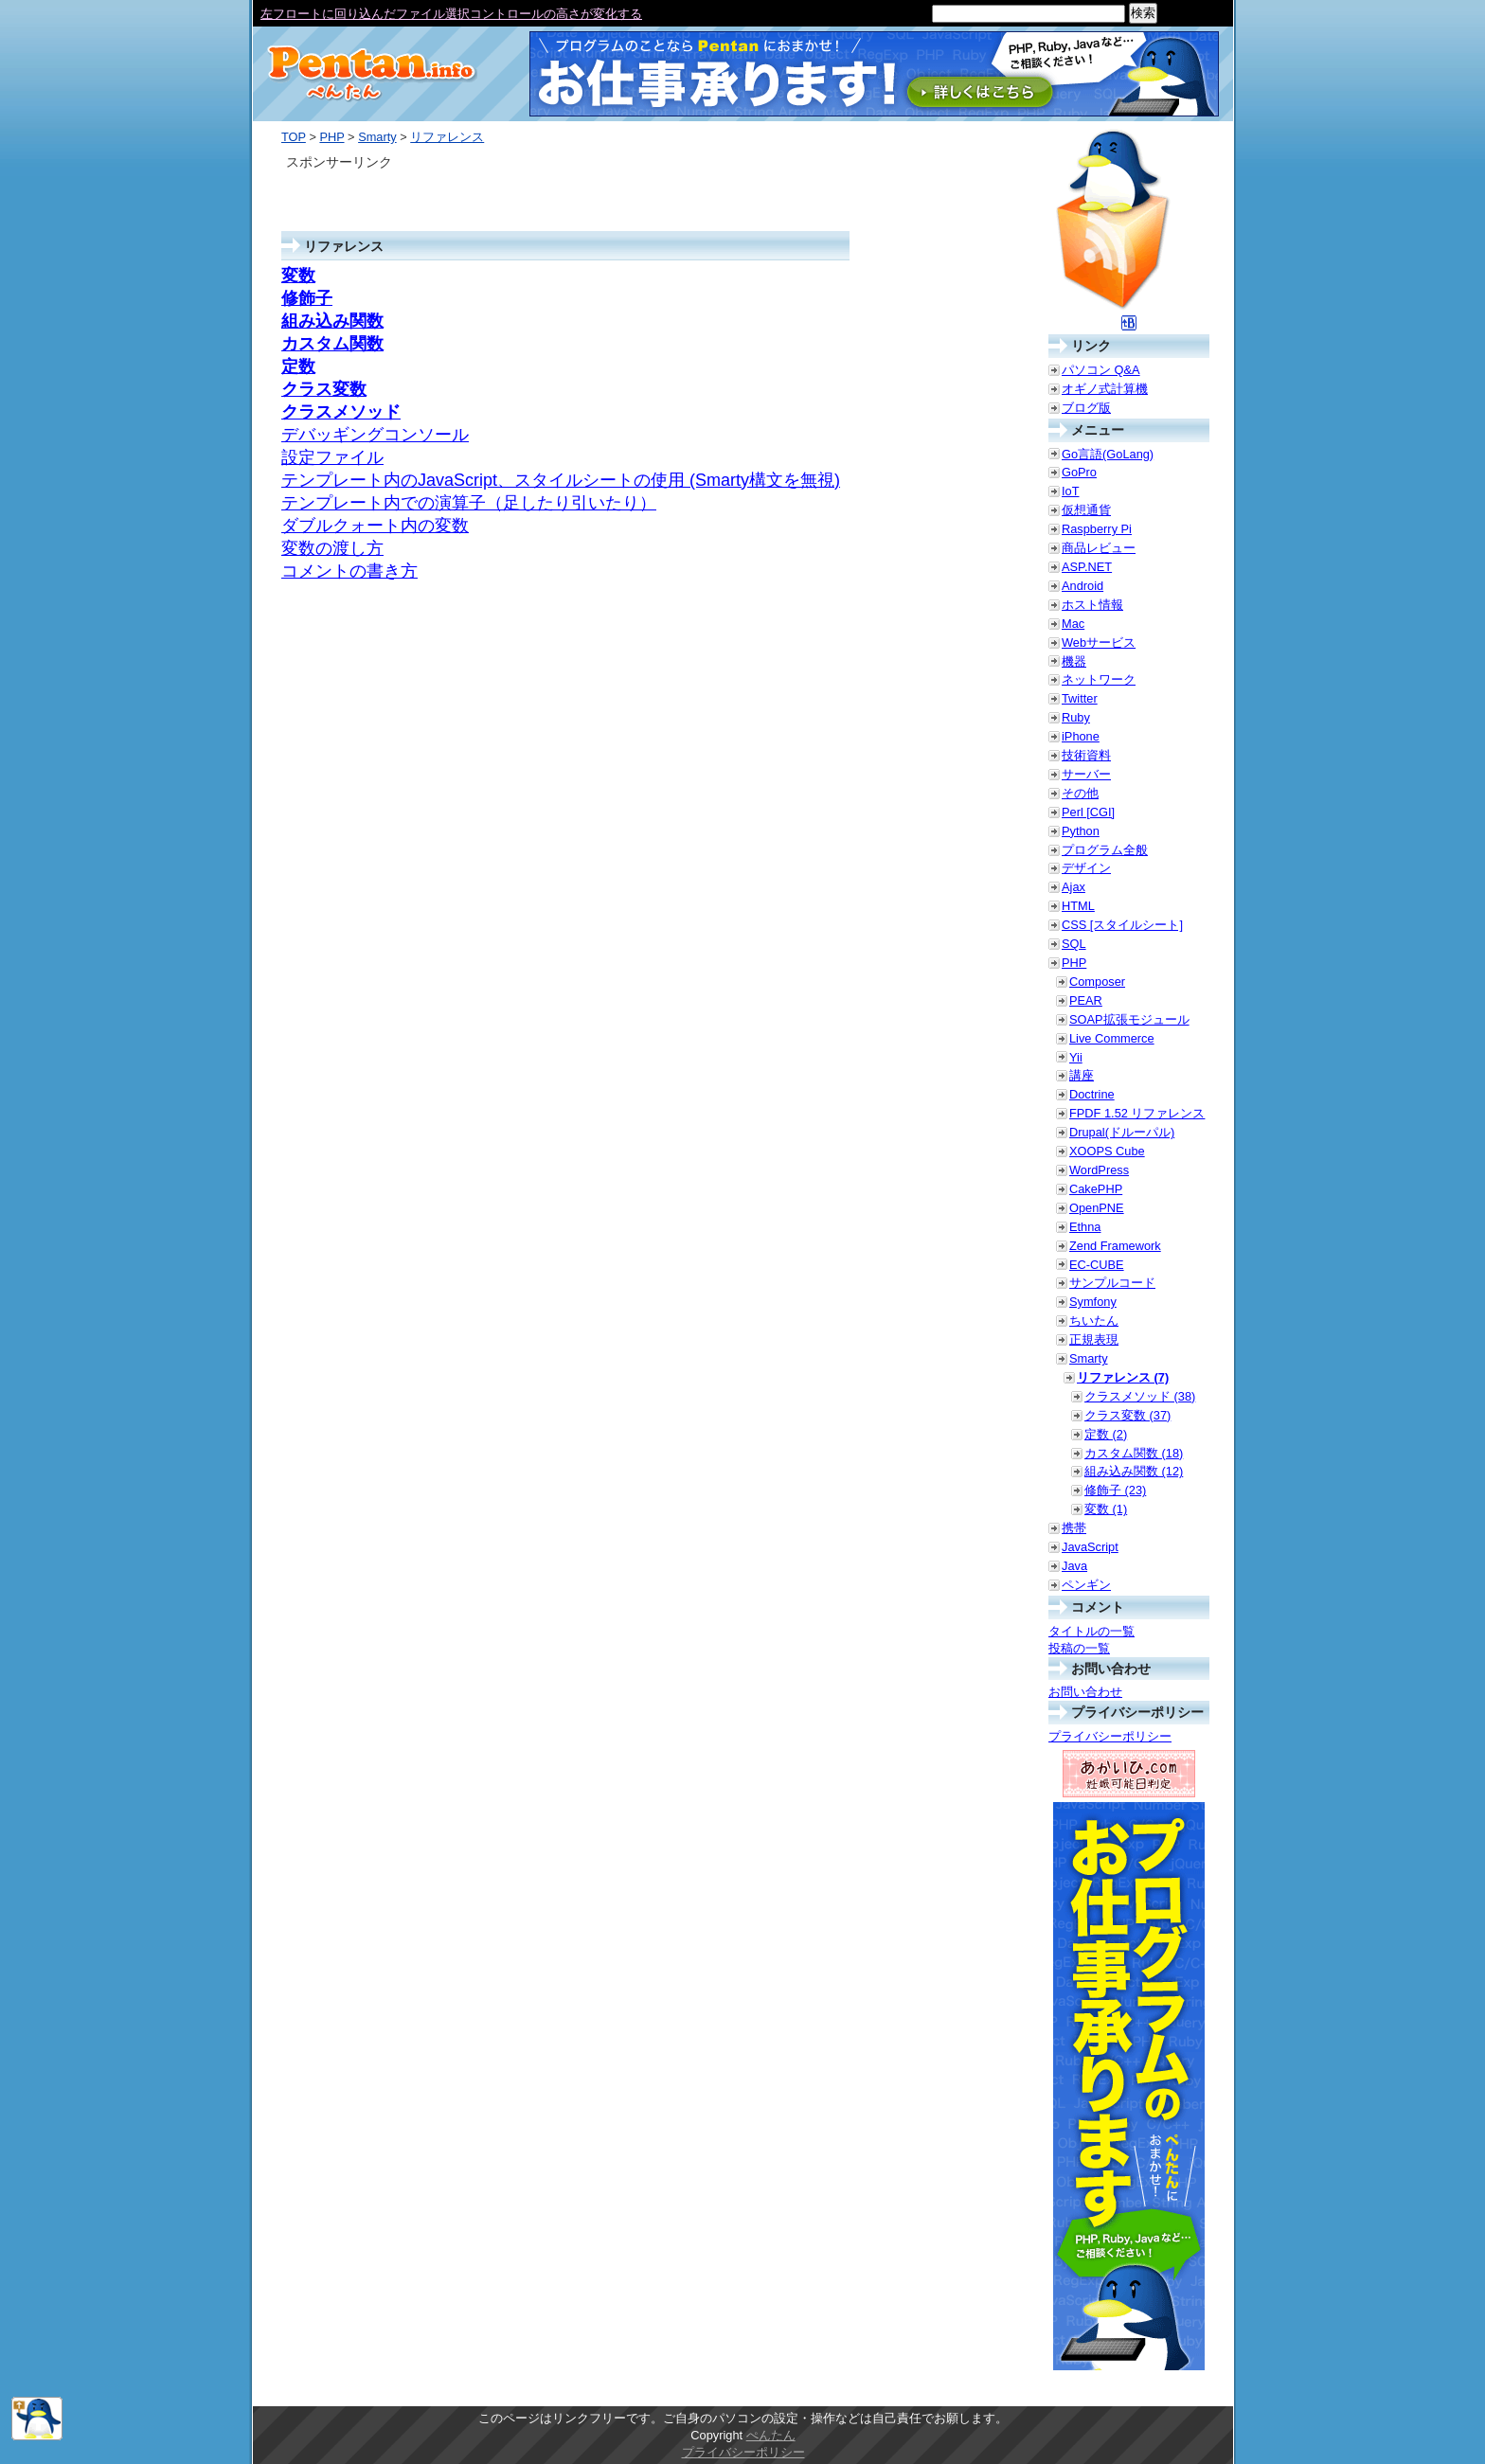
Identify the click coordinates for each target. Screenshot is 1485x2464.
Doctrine (1092, 1094)
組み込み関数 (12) (1133, 1471)
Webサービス (1099, 642)
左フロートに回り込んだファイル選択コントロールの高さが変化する (451, 14)
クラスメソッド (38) (1139, 1396)
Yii (1075, 1057)
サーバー (1086, 774)
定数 (298, 366)
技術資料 (1086, 755)
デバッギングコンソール (375, 434)
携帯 (1074, 1528)
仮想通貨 (1086, 510)
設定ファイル (332, 457)
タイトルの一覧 (1091, 1631)
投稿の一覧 (1079, 1648)
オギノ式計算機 (1105, 389)
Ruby (1076, 717)
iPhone (1081, 736)
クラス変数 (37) (1127, 1415)
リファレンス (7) (1123, 1377)
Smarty (377, 137)
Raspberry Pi (1097, 529)
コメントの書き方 (349, 571)
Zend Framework (1115, 1246)
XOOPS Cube (1107, 1151)
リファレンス (447, 137)
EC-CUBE (1096, 1265)
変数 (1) (1105, 1509)
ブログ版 (1086, 408)
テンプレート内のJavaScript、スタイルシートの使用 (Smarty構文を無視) (560, 480)
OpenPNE (1096, 1208)
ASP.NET (1087, 567)
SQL (1074, 944)
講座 (1081, 1075)
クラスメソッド (341, 411)
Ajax (1073, 887)
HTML (1078, 906)
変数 (298, 275)
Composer (1097, 981)
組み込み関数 (332, 321)
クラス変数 (324, 389)
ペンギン (1086, 1585)
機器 (1074, 661)
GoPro (1079, 472)
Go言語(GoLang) (1108, 454)
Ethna (1084, 1227)
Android (1082, 586)
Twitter (1080, 698)
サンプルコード (1112, 1283)
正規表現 (1093, 1339)
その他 (1080, 793)
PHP (331, 137)
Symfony (1093, 1301)
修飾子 (306, 298)
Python (1081, 831)
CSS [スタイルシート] (1122, 925)
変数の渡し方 (332, 548)
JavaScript (1090, 1547)
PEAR (1085, 1000)
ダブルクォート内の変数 (375, 525)
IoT (1071, 491)
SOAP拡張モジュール (1129, 1019)
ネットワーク (1099, 679)
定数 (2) (1105, 1434)
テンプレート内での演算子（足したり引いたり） (468, 502)
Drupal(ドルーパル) (1121, 1132)
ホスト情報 (1092, 605)
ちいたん (1093, 1320)
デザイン (1086, 868)
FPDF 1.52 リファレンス (1137, 1113)
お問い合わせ (1085, 1692)
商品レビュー (1099, 548)
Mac (1073, 623)
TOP (293, 137)
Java (1074, 1566)
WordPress (1099, 1170)
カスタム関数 (332, 343)
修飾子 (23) (1115, 1490)
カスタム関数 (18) (1133, 1453)
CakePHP (1095, 1189)
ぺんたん (771, 2435)
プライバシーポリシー (1110, 1736)
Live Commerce (1111, 1038)
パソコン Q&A (1101, 370)
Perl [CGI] (1088, 812)
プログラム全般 (1105, 850)
